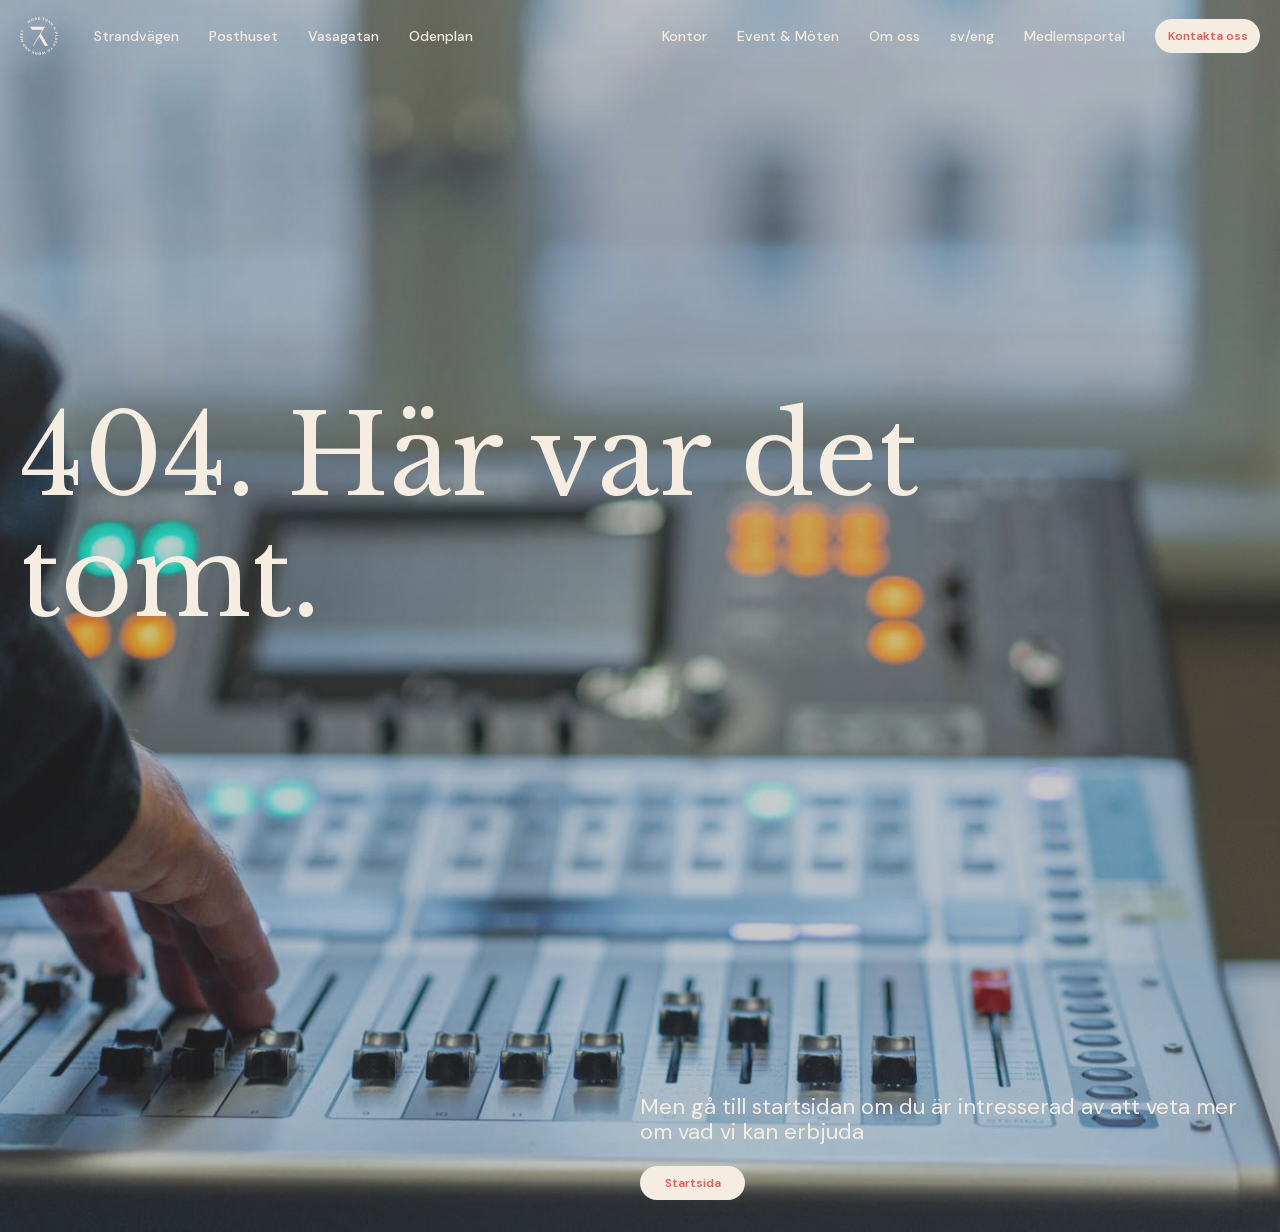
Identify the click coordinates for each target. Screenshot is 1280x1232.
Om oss (894, 36)
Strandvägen (136, 36)
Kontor (684, 36)
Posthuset (243, 36)
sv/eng (972, 36)
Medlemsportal (1074, 36)
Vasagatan (343, 36)
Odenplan (441, 36)
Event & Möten (788, 36)
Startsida (693, 1183)
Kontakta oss (1208, 36)
